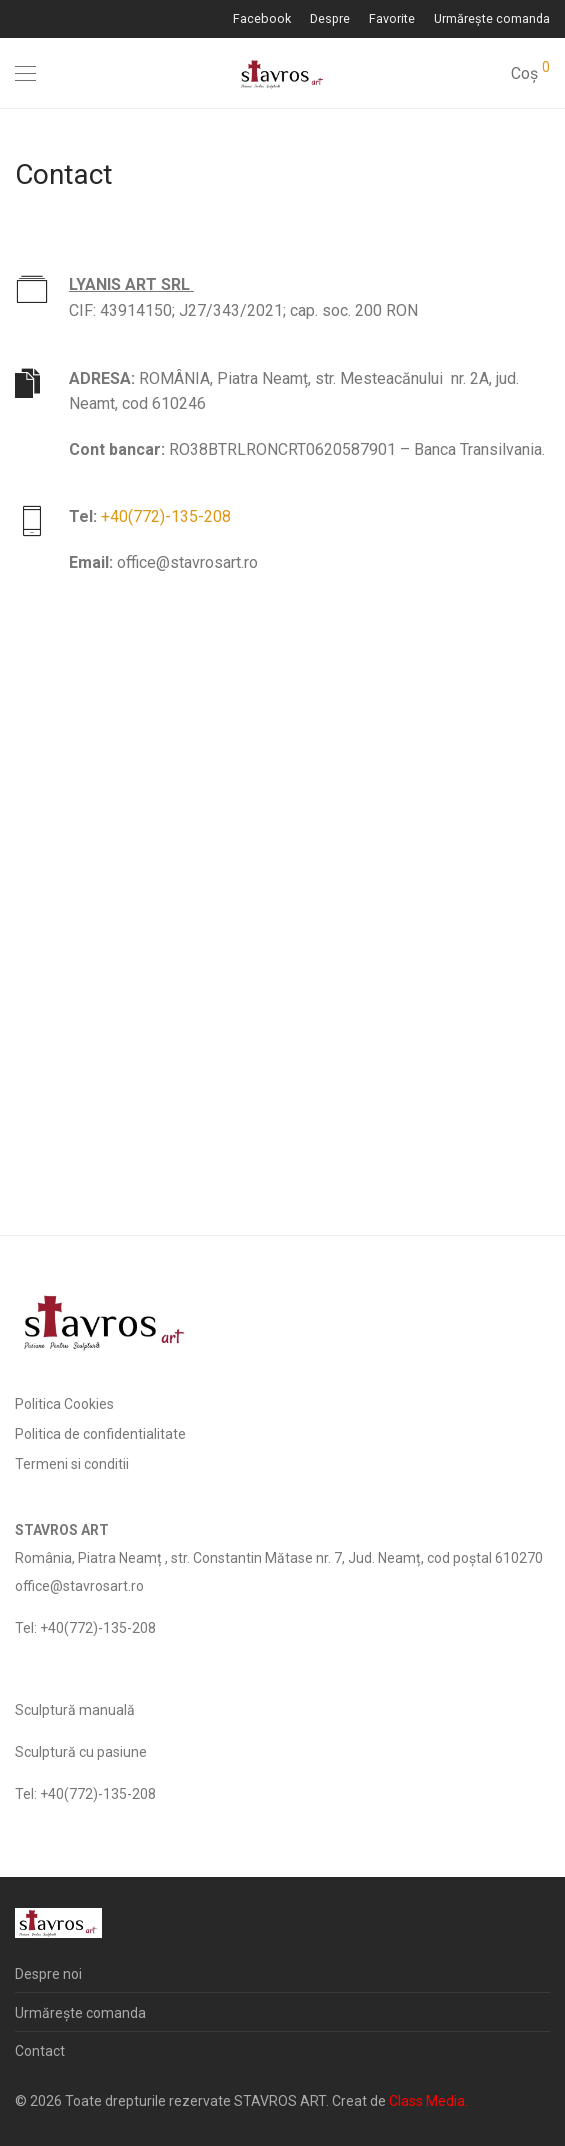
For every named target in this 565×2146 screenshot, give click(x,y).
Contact (40, 2051)
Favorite (392, 19)
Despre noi (48, 1974)
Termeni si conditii (72, 1464)
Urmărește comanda (492, 19)
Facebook (262, 19)
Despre (330, 19)
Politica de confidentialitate (100, 1434)
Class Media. (428, 2101)
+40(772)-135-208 (166, 516)
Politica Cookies (64, 1404)
